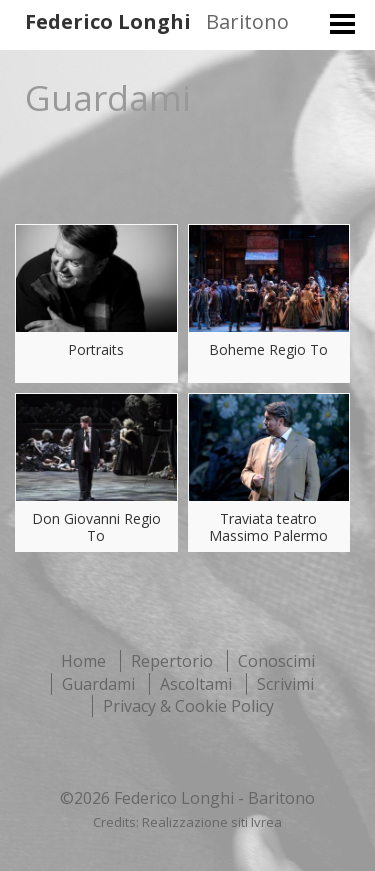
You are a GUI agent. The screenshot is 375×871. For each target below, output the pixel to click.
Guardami (98, 684)
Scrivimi (285, 684)
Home (83, 661)
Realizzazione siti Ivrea (212, 822)
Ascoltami (196, 684)
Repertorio (172, 661)
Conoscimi (276, 661)
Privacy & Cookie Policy (188, 706)
